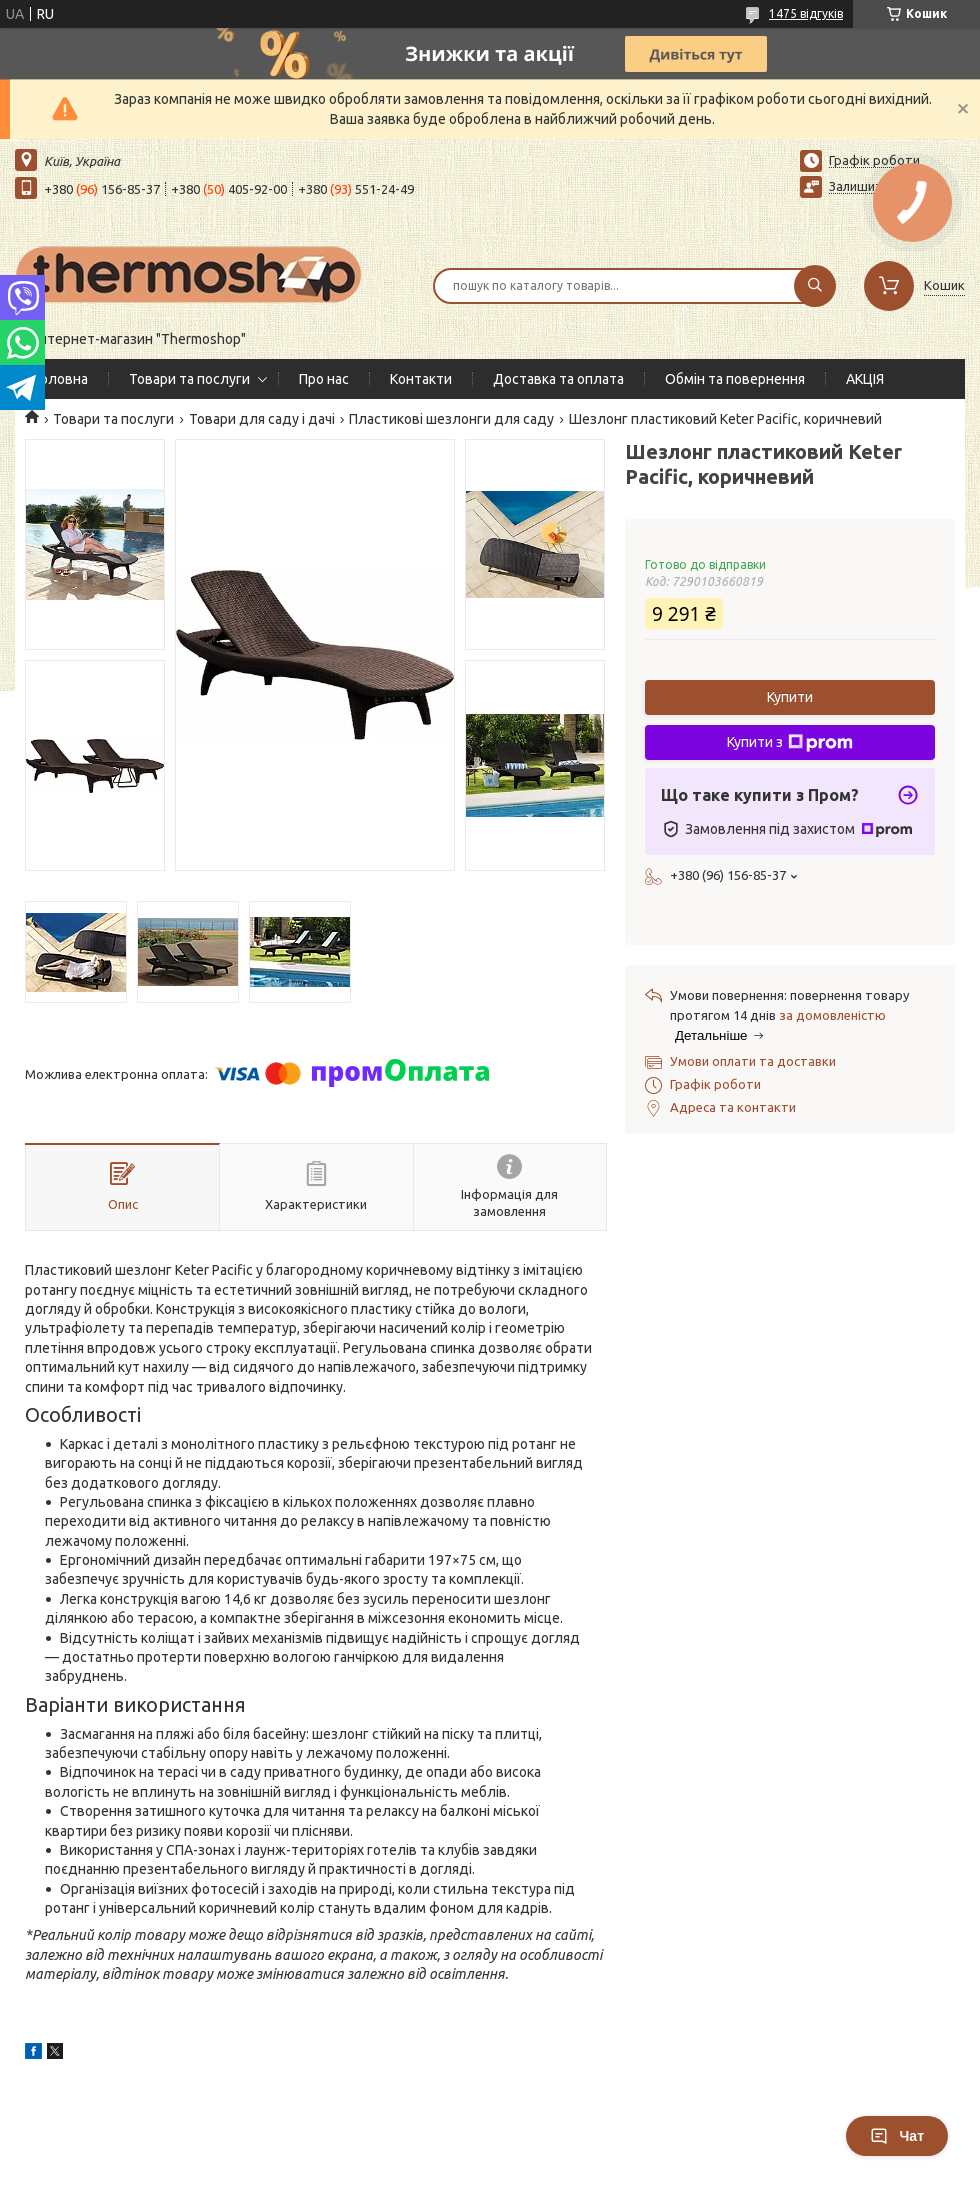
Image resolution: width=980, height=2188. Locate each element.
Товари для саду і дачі (262, 419)
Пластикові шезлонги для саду (451, 419)
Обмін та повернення (735, 379)
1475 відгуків (806, 13)
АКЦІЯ (865, 379)
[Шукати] (815, 286)
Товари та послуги (189, 379)
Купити (790, 697)
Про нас (324, 379)
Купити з (790, 743)
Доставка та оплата (558, 379)
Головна (61, 379)
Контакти (421, 379)
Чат (897, 2136)
